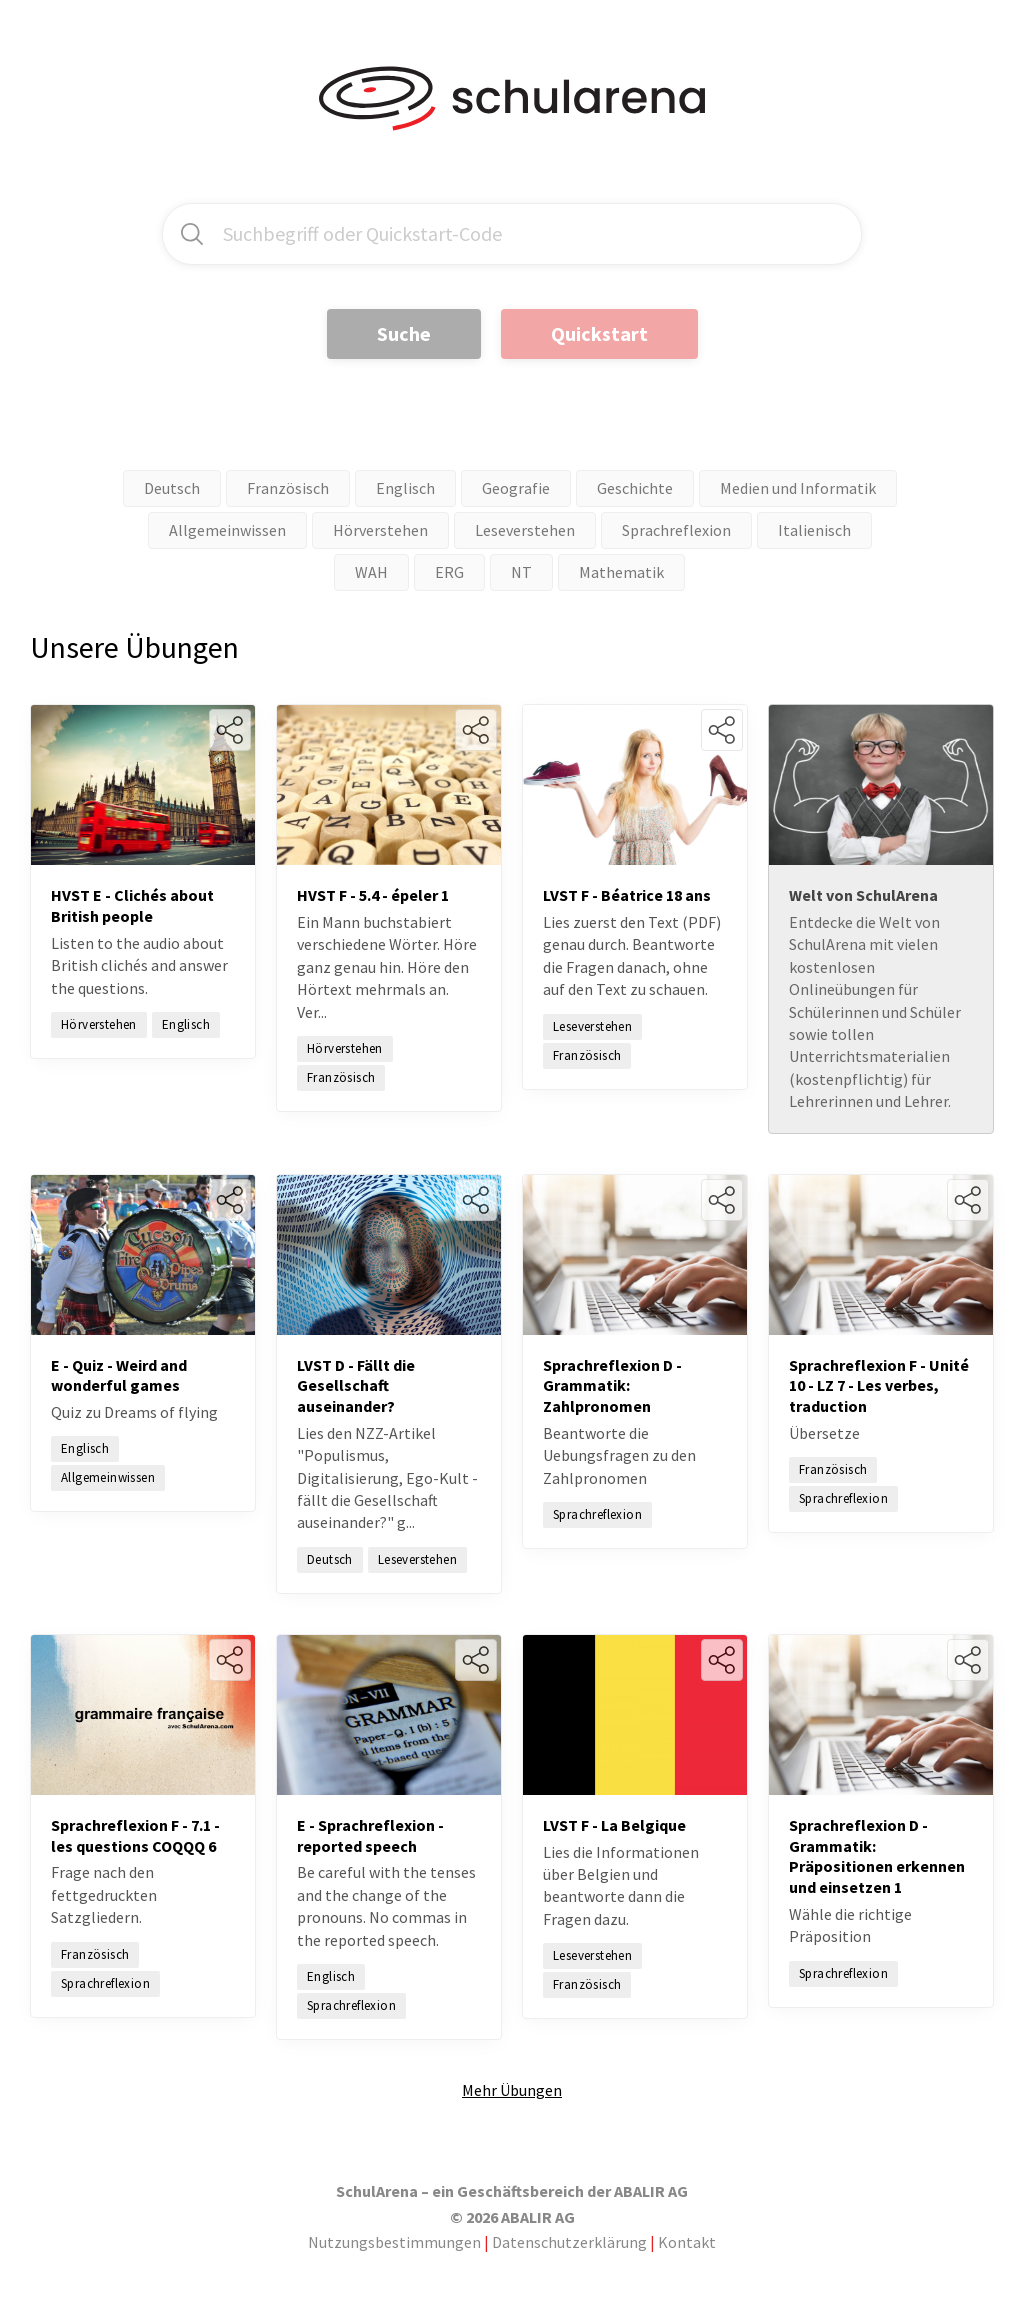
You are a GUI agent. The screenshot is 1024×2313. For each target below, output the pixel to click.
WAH (371, 572)
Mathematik (621, 572)
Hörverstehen (380, 530)
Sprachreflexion (676, 530)
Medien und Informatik (798, 488)
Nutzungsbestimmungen (394, 2242)
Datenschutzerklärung (569, 2242)
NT (521, 572)
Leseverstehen (525, 530)
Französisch (288, 488)
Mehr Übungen (512, 2090)
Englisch (405, 488)
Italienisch (814, 530)
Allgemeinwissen (227, 530)
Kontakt (687, 2242)
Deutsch (172, 488)
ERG (449, 572)
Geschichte (635, 488)
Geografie (516, 488)
